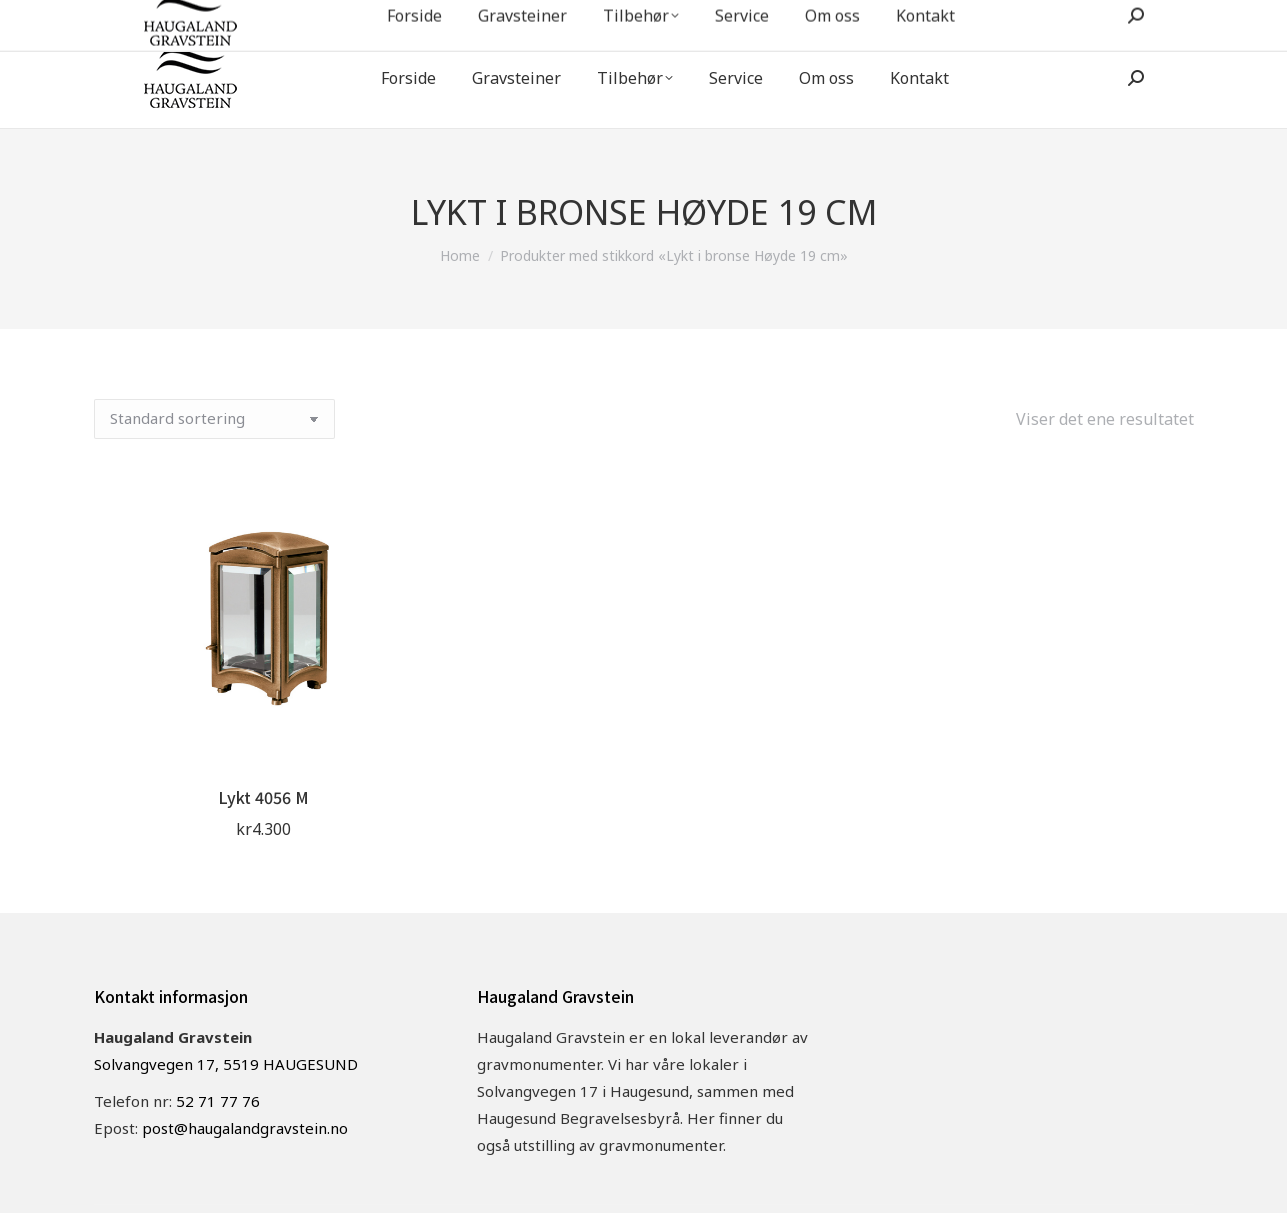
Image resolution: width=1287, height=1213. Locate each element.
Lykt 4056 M (263, 797)
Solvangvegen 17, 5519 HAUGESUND (226, 1064)
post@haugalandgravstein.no (1097, 19)
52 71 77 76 (934, 19)
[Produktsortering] (214, 419)
